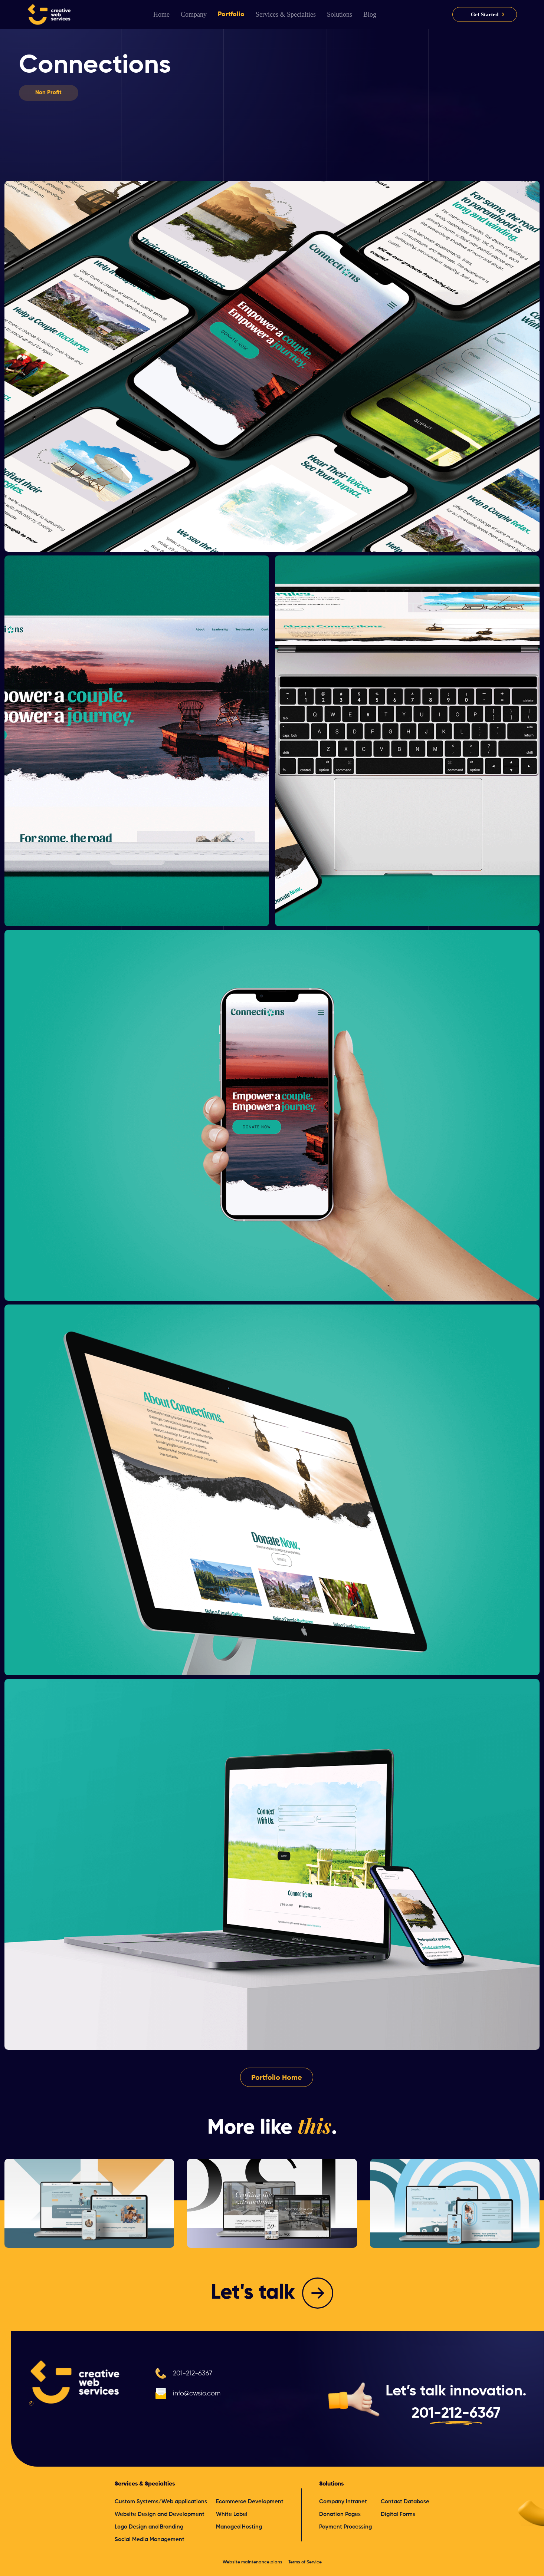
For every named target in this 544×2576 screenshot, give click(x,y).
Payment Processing (345, 2527)
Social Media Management (149, 2539)
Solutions (331, 2484)
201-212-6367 (192, 2373)
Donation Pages (340, 2514)
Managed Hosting (239, 2527)
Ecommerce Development (250, 2501)
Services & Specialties (145, 2484)
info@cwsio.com (196, 2393)
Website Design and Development (159, 2514)
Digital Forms (398, 2514)
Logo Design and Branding (149, 2527)
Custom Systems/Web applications (161, 2501)
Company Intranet (343, 2501)
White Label (232, 2514)
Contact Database (405, 2501)
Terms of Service (305, 2562)
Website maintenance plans (252, 2562)
